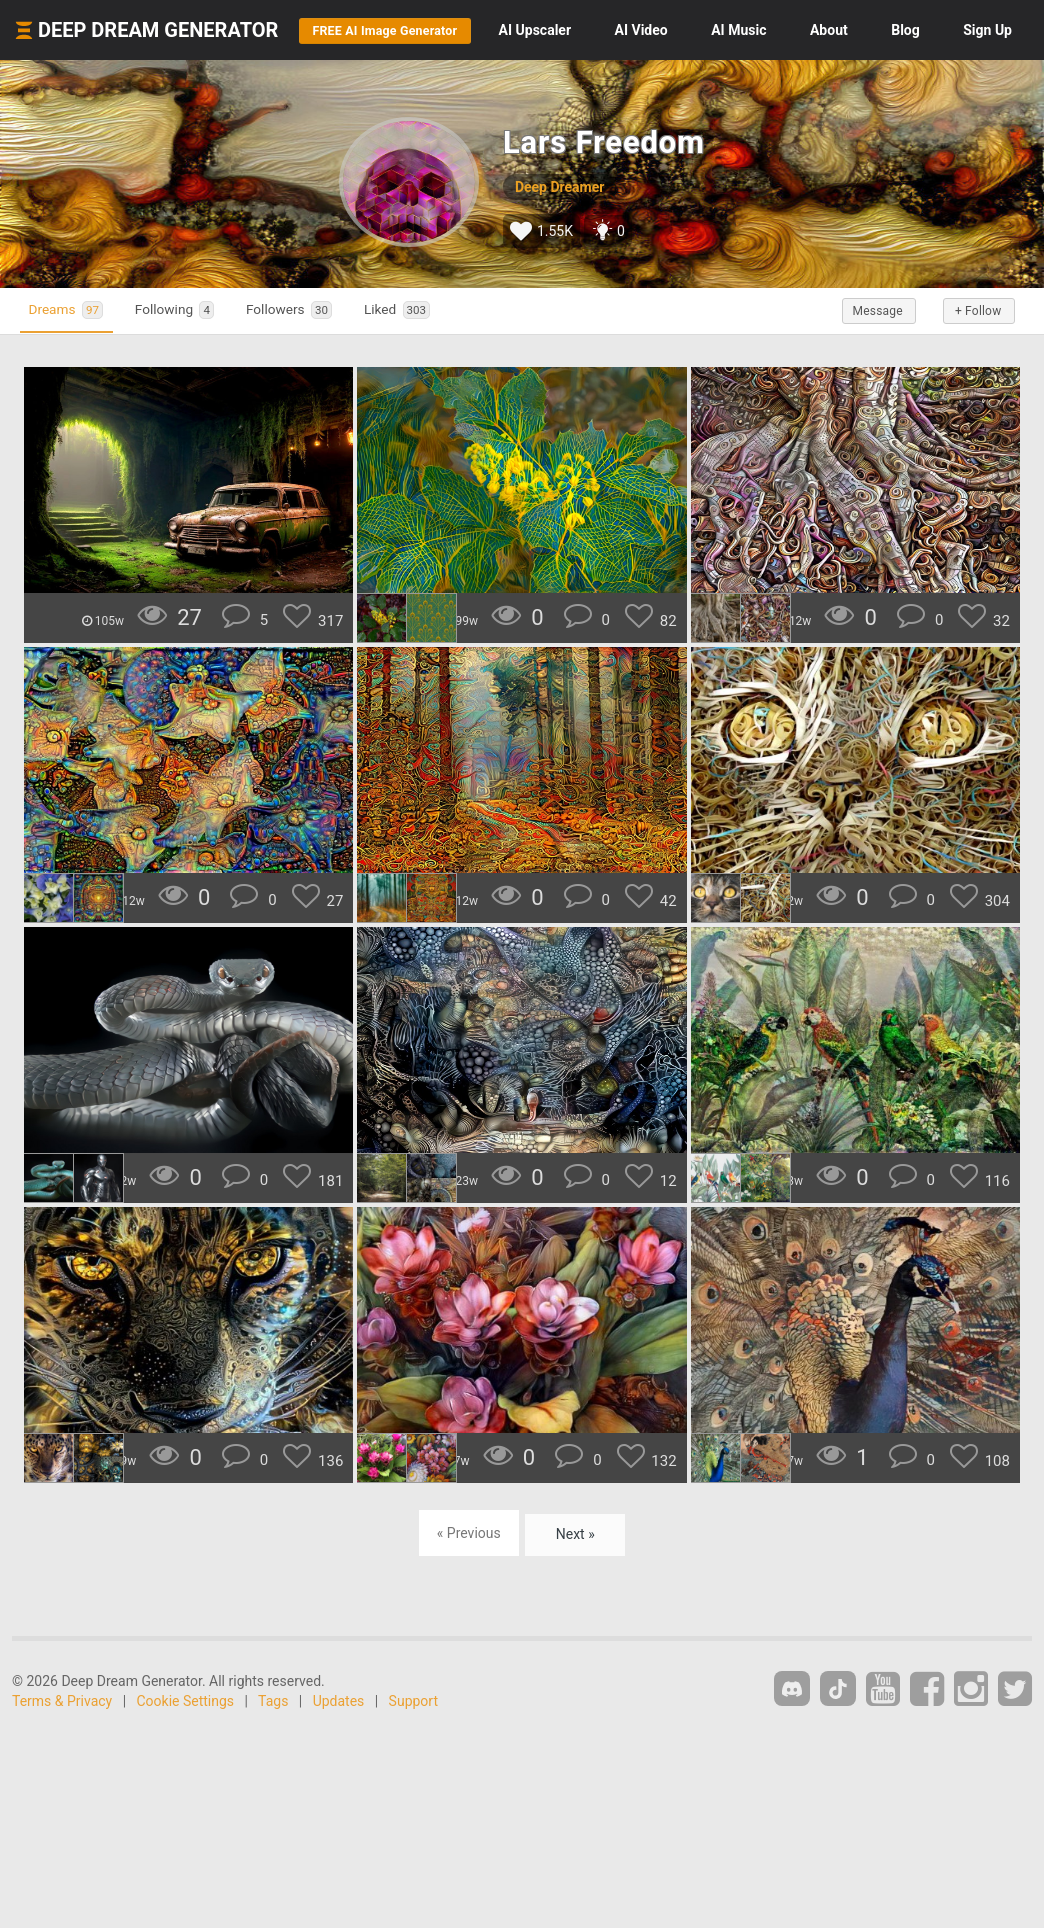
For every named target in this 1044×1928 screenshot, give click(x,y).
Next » (575, 1593)
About (921, 30)
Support (413, 1761)
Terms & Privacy (62, 1761)
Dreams (74, 370)
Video (733, 30)
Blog (997, 30)
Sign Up (987, 90)
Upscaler (627, 30)
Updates (339, 1761)
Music (830, 30)
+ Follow (972, 371)
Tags (273, 1761)
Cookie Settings (186, 1761)
